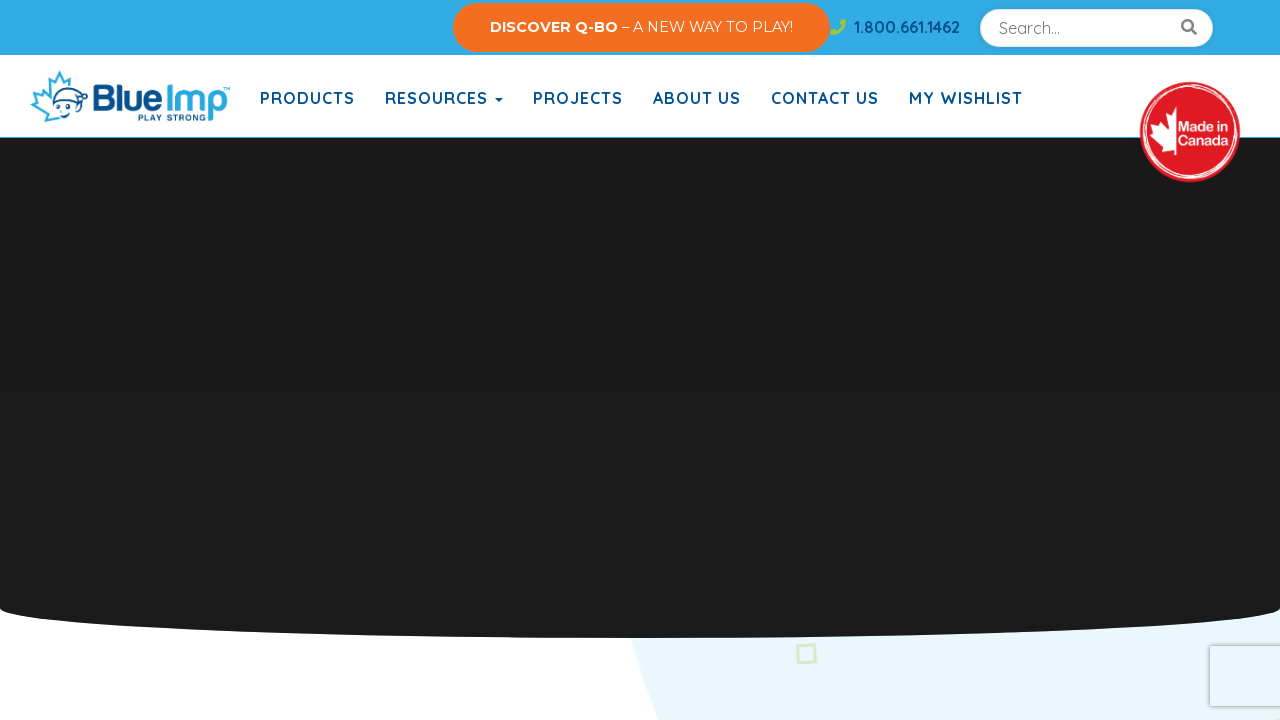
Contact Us (825, 98)
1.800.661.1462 (895, 27)
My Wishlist (966, 98)
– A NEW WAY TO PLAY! (641, 27)
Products (307, 98)
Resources (444, 98)
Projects (578, 98)
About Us (697, 98)
